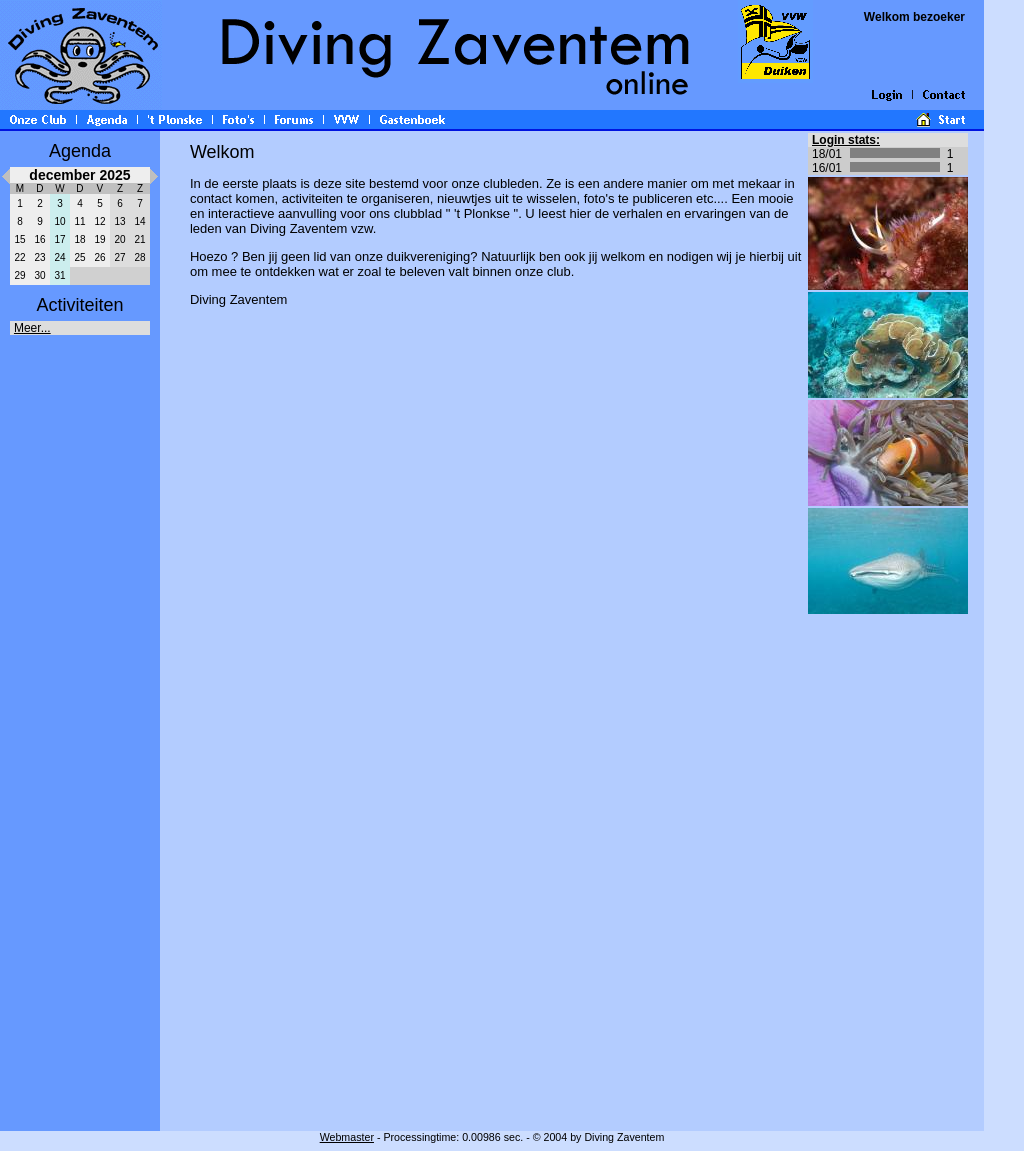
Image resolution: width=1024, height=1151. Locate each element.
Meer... (32, 328)
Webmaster (347, 1137)
